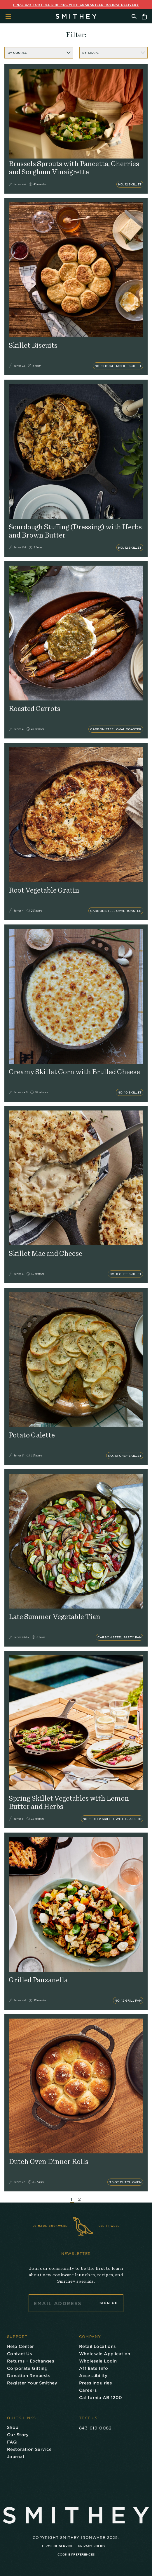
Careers (88, 2390)
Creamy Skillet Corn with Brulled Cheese (74, 1072)
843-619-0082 (95, 2427)
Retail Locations (97, 2346)
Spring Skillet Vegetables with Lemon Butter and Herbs (69, 1802)
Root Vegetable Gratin (44, 890)
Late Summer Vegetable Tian (54, 1617)
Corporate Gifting (27, 2368)
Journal (15, 2456)
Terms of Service (57, 2546)
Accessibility (93, 2375)
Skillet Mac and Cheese (45, 1253)
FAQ (12, 2441)
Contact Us (19, 2353)
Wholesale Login (98, 2360)
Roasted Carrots (34, 708)
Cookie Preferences (76, 2554)
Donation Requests (28, 2375)
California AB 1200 (100, 2397)
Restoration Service (29, 2449)
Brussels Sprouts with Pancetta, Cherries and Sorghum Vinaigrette (74, 168)
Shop (13, 2427)
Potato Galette (32, 1435)
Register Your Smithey (32, 2382)
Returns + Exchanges (30, 2360)
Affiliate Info (93, 2368)
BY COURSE (39, 52)
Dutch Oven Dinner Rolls (48, 2161)
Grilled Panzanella (38, 1980)
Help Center (20, 2346)
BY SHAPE (114, 52)
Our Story (18, 2434)
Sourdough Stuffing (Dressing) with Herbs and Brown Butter (75, 531)
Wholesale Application (104, 2353)
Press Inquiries (95, 2382)
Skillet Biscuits (33, 345)
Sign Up (108, 2303)
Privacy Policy (92, 2546)
